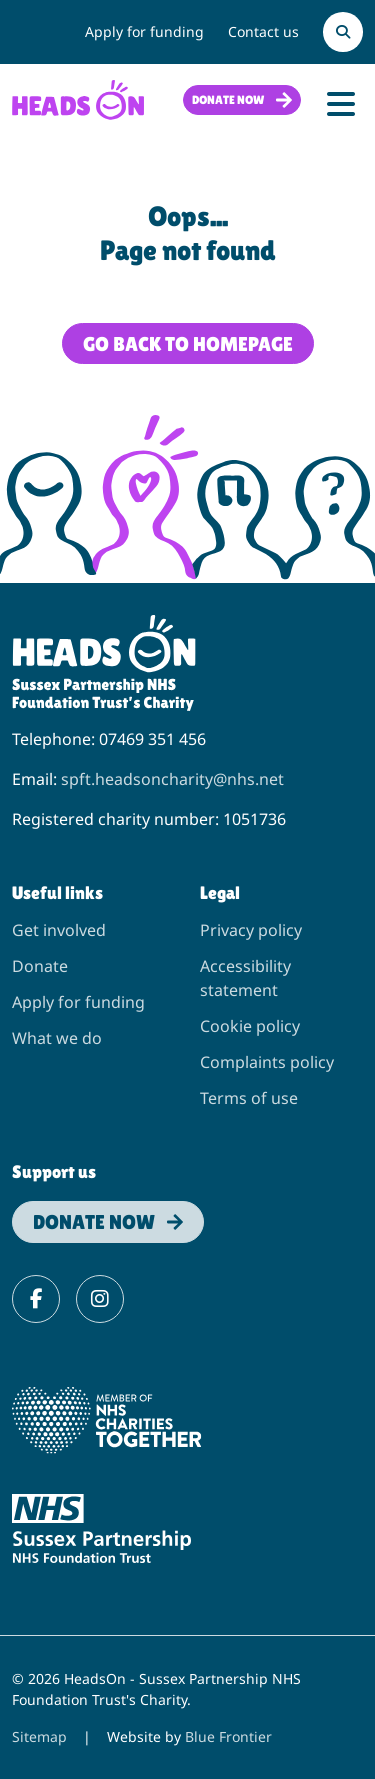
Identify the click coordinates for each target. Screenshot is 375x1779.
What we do (57, 1038)
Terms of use (249, 1098)
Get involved (59, 930)
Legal (220, 892)
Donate (40, 966)
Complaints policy (267, 1062)
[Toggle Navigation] (341, 104)
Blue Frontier (228, 1736)
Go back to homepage (188, 344)
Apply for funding (144, 31)
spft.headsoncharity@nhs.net (172, 779)
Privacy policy (251, 930)
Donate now (228, 100)
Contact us (263, 31)
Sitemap (39, 1736)
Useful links (57, 892)
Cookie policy (250, 1026)
